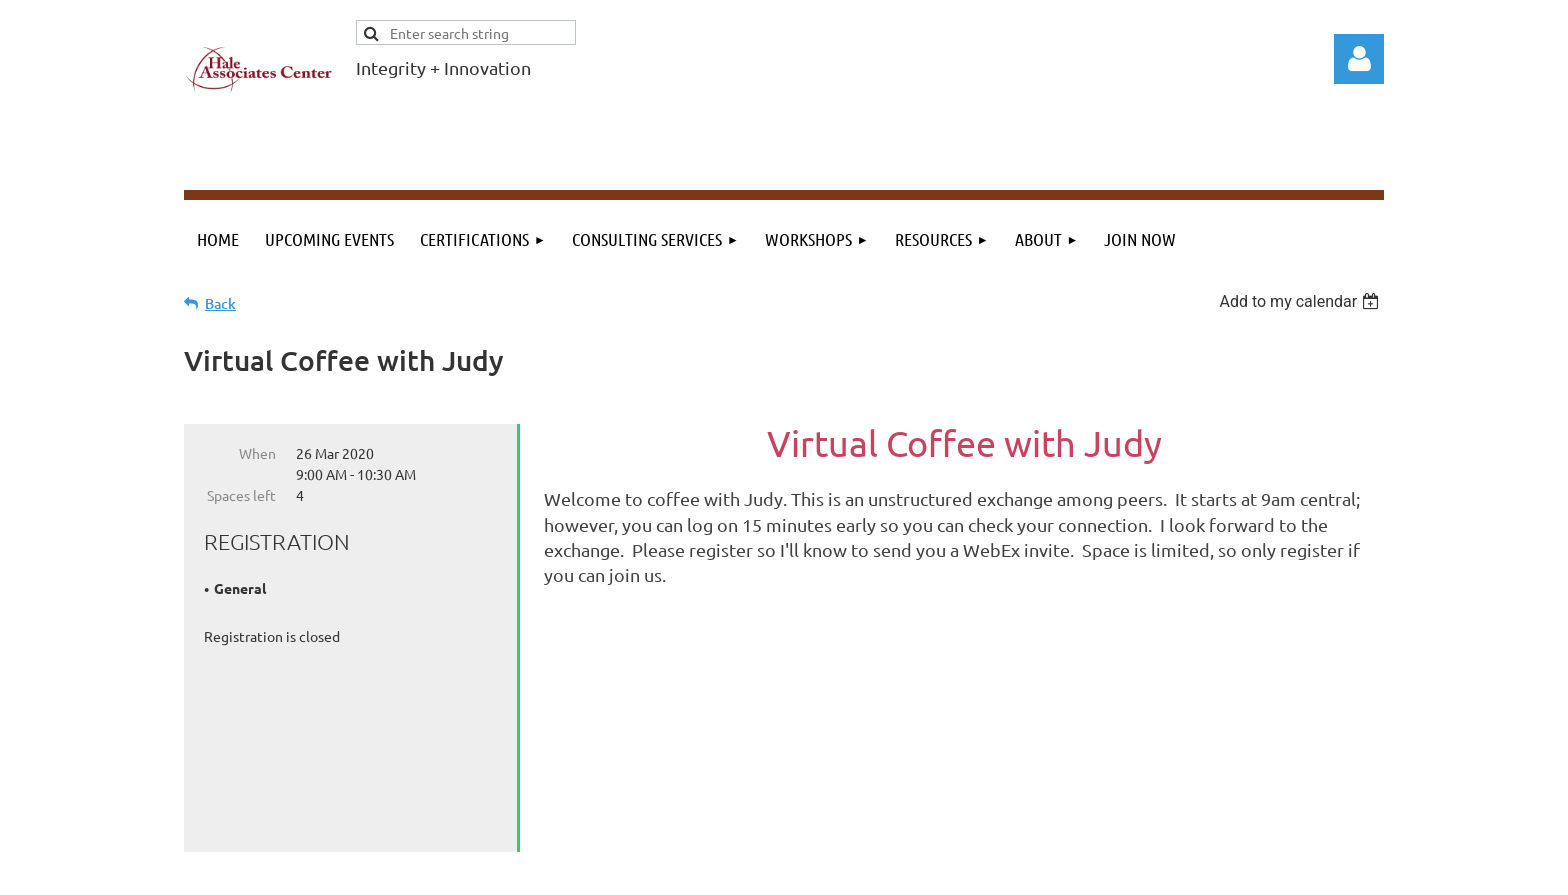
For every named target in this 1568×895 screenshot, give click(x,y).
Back (220, 303)
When (257, 453)
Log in (1359, 59)
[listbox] (1301, 301)
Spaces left (241, 495)
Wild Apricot (1145, 869)
